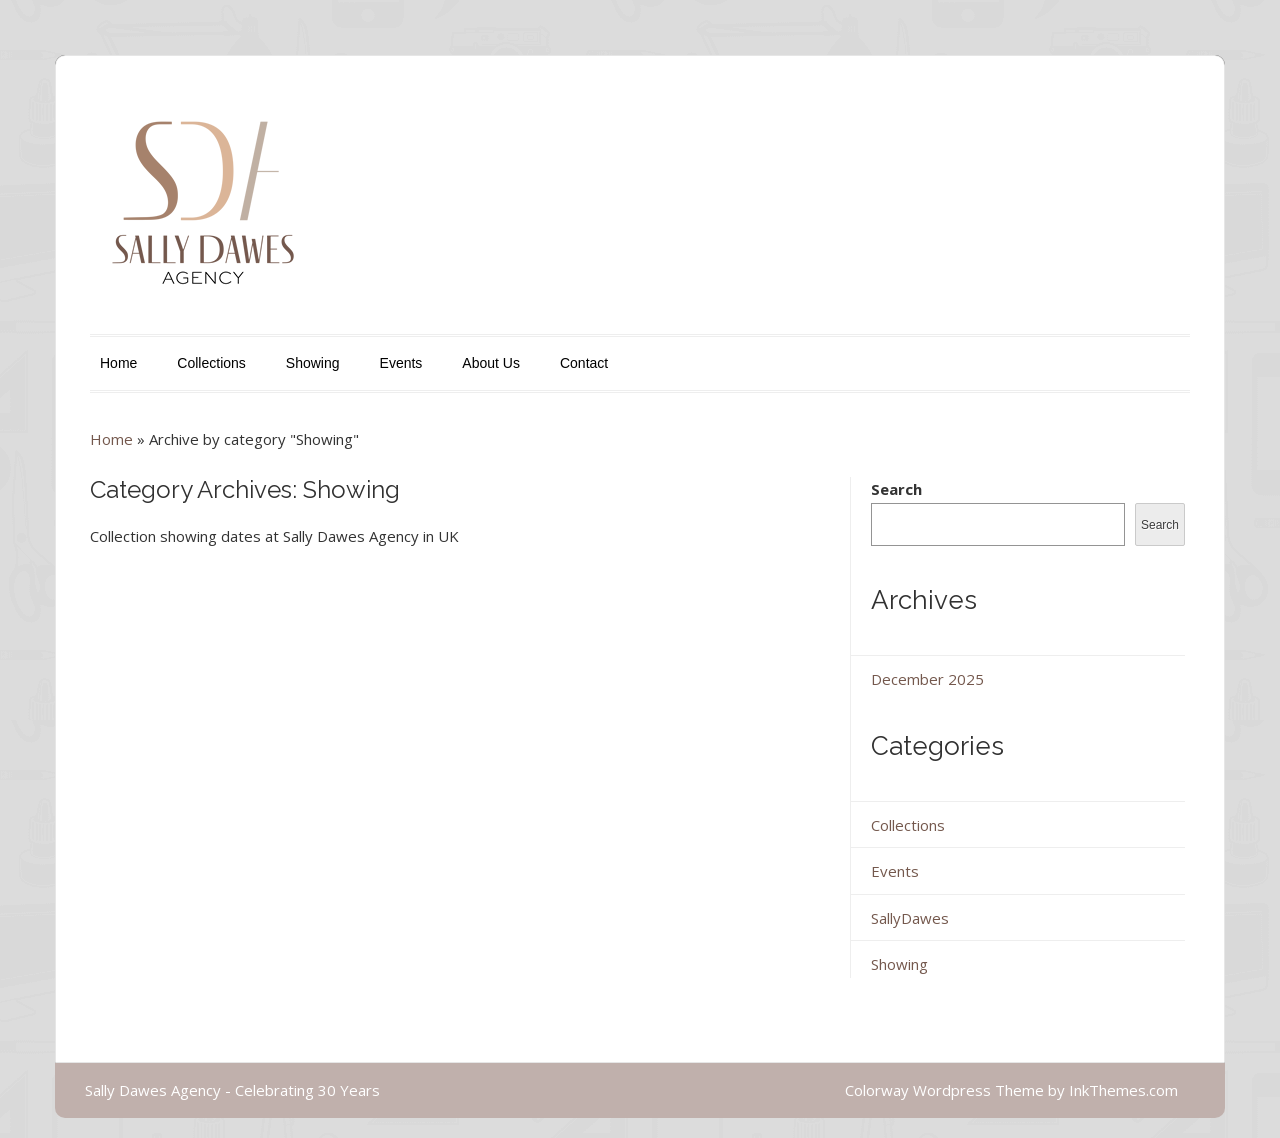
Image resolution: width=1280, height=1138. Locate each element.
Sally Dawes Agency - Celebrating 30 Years (232, 1090)
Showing (313, 363)
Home (118, 363)
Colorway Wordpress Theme (944, 1090)
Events (401, 363)
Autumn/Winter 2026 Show (537, 602)
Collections (211, 363)
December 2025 (927, 679)
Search (896, 489)
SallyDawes (700, 650)
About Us (491, 363)
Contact (584, 363)
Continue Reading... (154, 822)
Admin (621, 650)
